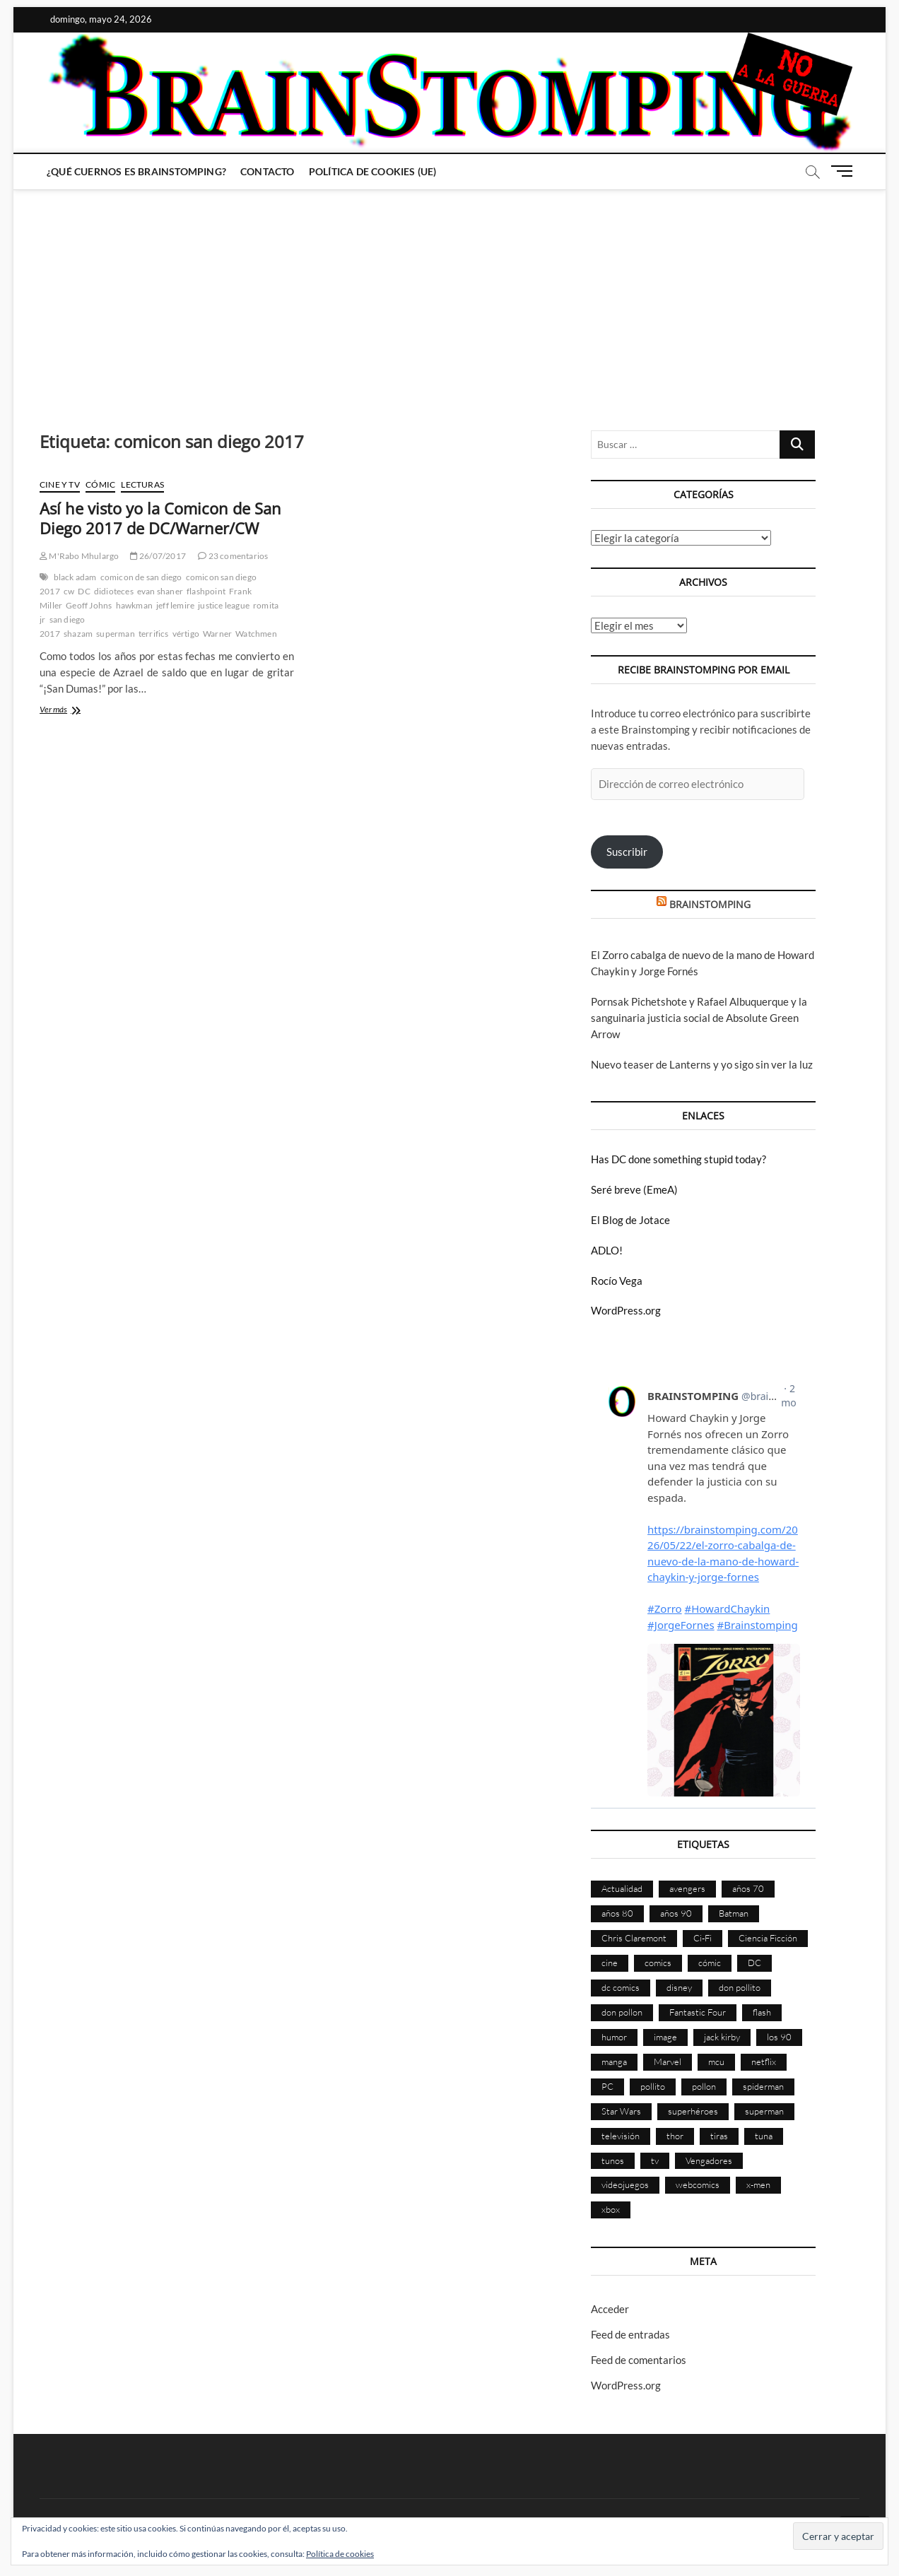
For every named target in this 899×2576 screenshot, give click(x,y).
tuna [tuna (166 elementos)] (763, 2135)
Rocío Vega (616, 1280)
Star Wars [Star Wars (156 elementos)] (621, 2111)
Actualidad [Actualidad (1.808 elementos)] (621, 1888)
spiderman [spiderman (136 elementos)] (763, 2086)
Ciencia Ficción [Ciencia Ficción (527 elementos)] (768, 1937)
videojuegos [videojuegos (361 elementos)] (625, 2184)
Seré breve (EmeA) (634, 1189)
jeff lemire (175, 605)
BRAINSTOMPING (710, 904)
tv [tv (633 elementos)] (655, 2160)
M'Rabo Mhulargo (79, 556)
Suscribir (626, 851)
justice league (223, 605)
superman (115, 633)
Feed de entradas (630, 2334)
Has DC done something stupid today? (678, 1159)
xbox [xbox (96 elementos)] (610, 2209)
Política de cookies (340, 2553)
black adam (75, 577)
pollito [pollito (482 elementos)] (652, 2086)
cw (69, 591)
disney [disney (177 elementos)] (679, 1987)
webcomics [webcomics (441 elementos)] (697, 2184)
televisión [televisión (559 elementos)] (620, 2135)
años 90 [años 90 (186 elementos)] (676, 1913)
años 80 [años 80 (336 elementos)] (617, 1913)
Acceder (610, 2308)
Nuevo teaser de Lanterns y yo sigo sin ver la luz (702, 1064)
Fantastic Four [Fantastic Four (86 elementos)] (697, 2012)
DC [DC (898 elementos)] (754, 1962)
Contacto (267, 171)
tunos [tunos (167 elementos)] (612, 2160)
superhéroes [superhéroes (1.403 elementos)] (693, 2111)
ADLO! (607, 1250)
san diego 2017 (62, 626)
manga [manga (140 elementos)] (614, 2061)
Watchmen (256, 633)
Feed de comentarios (638, 2359)
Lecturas (142, 484)
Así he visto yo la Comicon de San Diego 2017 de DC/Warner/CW (160, 518)
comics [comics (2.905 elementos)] (658, 1962)
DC (84, 591)
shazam (78, 633)
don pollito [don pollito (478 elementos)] (739, 1987)
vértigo (185, 633)
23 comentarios (233, 556)
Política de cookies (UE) (373, 171)
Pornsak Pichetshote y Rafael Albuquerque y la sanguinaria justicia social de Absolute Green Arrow (699, 1017)
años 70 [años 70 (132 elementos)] (748, 1888)
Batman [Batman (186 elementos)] (733, 1913)
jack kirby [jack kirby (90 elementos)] (722, 2036)
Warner (217, 633)
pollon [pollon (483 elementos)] (704, 2086)
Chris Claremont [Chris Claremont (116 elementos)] (633, 1937)
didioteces (114, 591)
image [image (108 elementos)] (665, 2036)
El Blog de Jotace (630, 1219)
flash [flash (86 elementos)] (762, 2012)
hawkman (134, 605)
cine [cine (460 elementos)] (609, 1962)
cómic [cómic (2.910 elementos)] (709, 1962)
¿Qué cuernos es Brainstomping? (136, 171)
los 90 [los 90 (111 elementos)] (779, 2036)
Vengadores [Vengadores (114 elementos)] (709, 2160)
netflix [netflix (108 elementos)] (763, 2061)
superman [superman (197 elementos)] (764, 2111)
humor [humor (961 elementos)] (614, 2036)
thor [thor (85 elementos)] (674, 2135)
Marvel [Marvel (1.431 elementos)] (667, 2061)
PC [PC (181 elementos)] (607, 2086)
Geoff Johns (89, 605)
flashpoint (206, 591)
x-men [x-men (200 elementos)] (758, 2184)
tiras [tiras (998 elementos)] (719, 2135)
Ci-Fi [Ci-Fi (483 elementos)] (702, 1937)
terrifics (154, 633)
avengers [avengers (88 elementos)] (687, 1888)
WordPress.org (626, 1310)
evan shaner (160, 591)
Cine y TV (60, 484)
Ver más (80, 710)
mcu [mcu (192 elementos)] (716, 2061)
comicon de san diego (141, 577)
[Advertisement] (449, 296)
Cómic (100, 484)
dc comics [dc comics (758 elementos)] (620, 1987)
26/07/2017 (158, 556)
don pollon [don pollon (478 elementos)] (621, 2012)
